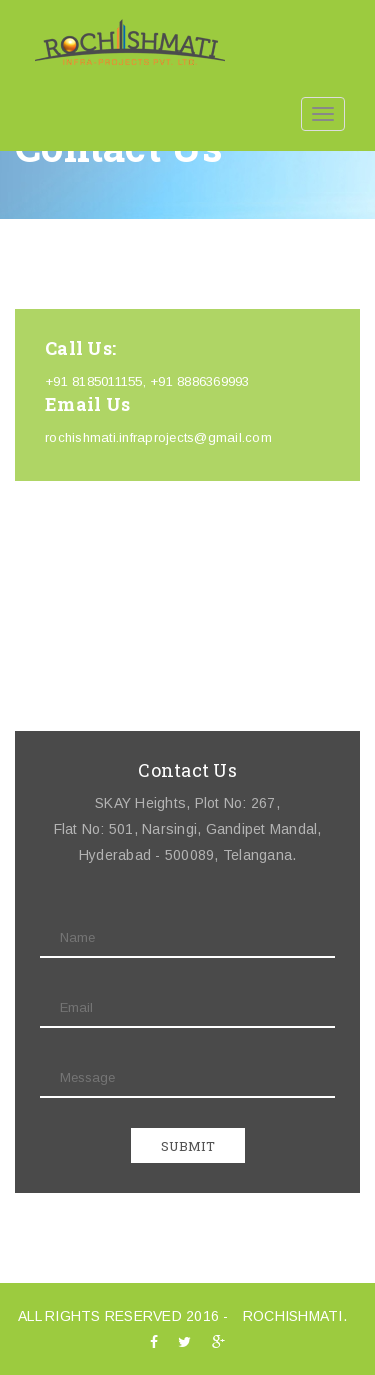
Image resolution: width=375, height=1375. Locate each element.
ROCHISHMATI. (295, 1316)
